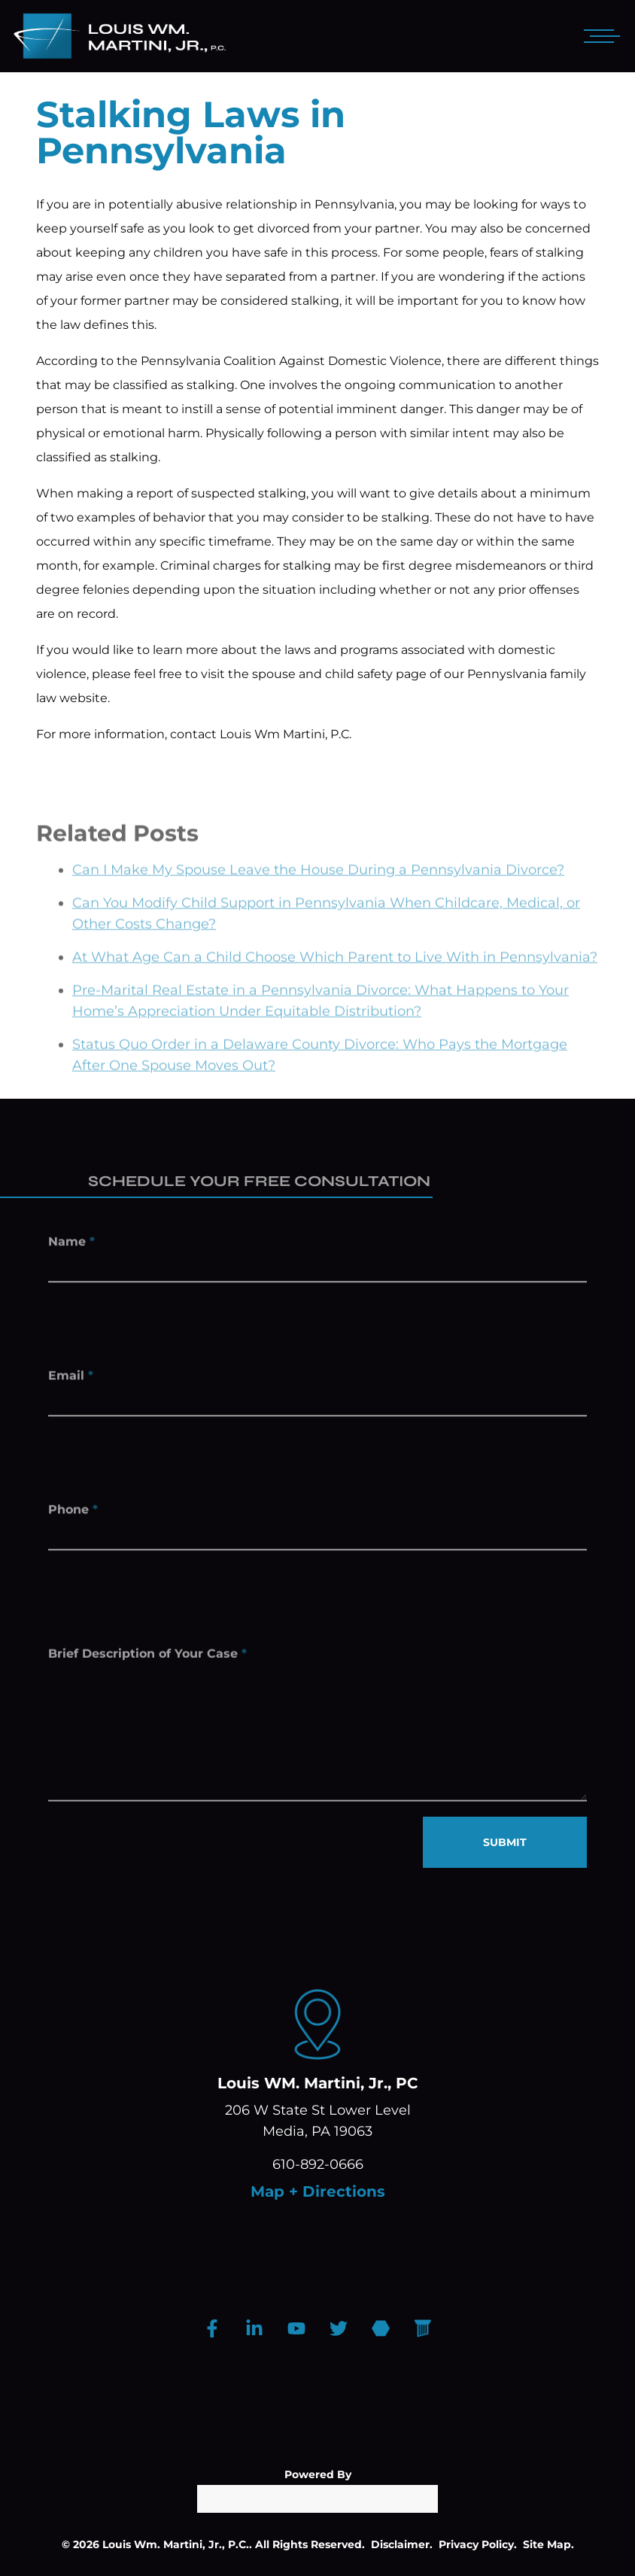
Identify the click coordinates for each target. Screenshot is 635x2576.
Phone (73, 1514)
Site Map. (548, 2544)
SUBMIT (505, 1842)
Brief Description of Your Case (147, 1666)
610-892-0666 (317, 2164)
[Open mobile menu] (599, 36)
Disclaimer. (402, 2544)
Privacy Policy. (478, 2544)
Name (71, 1246)
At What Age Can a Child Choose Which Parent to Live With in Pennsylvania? (334, 978)
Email (70, 1380)
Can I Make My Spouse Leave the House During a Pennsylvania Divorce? (318, 891)
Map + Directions (318, 2191)
